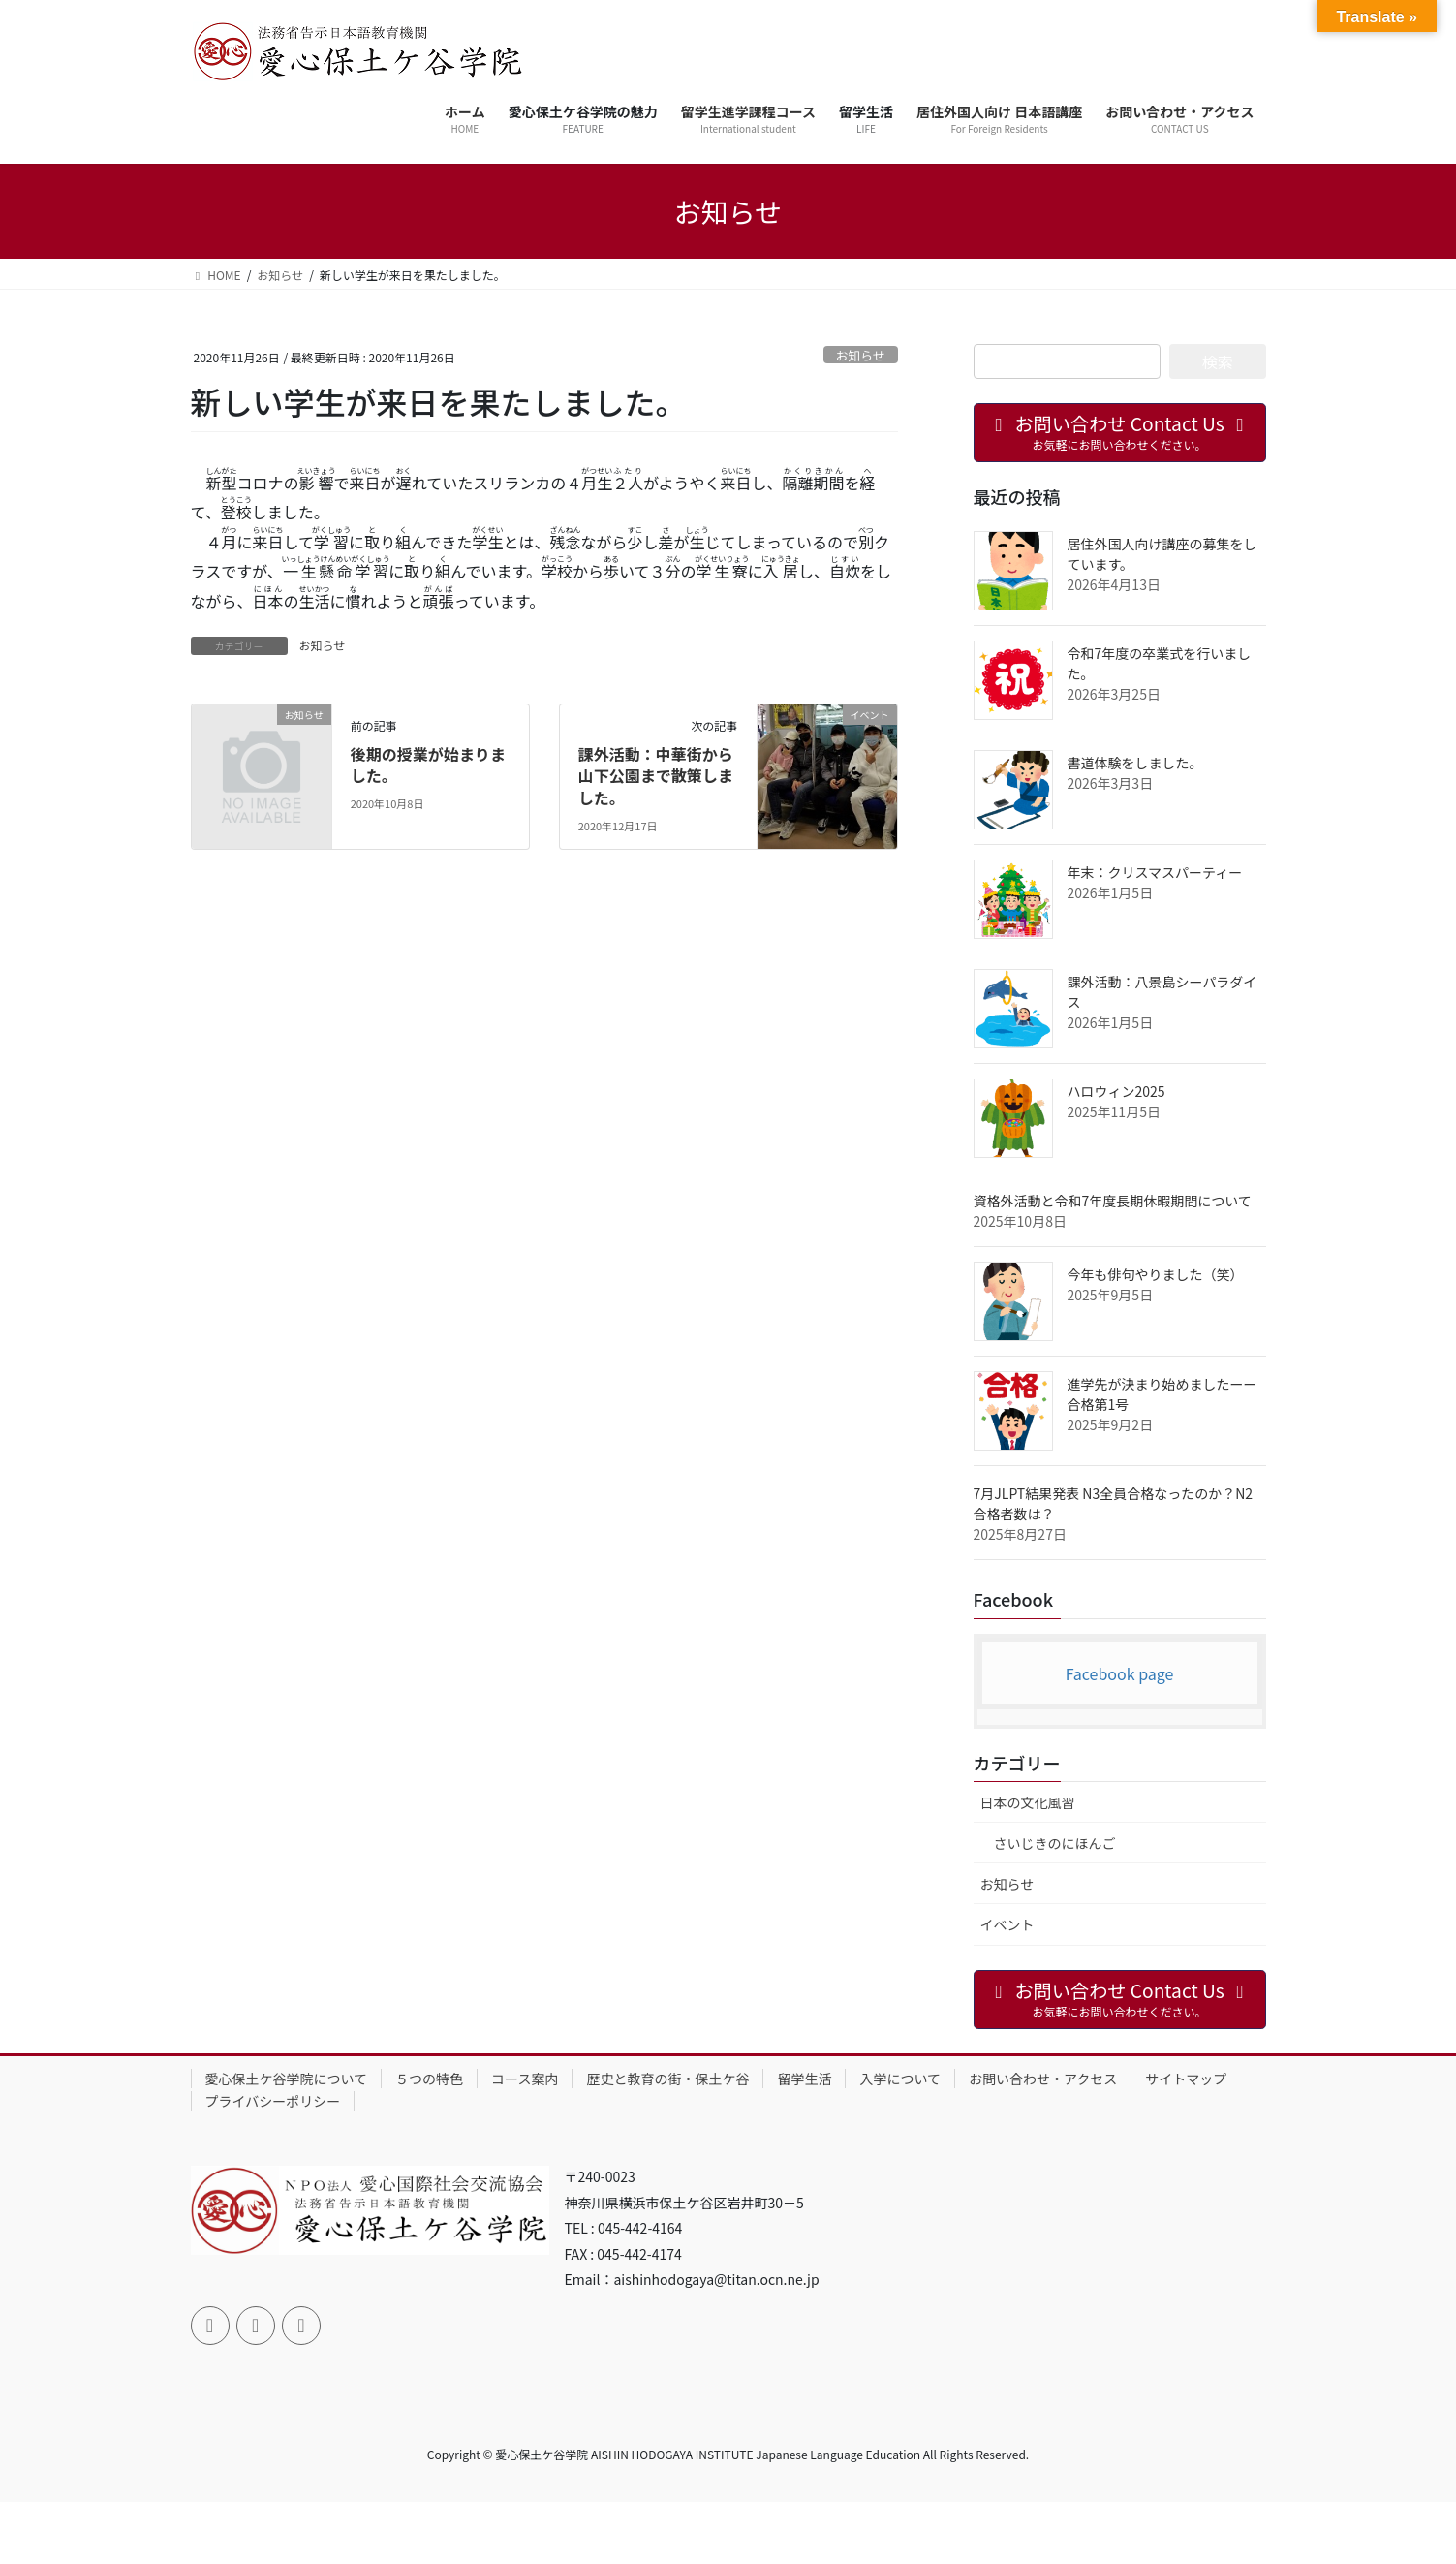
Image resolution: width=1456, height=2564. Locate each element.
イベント (1007, 1924)
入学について (900, 2078)
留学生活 (804, 2078)
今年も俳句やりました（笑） (1156, 1274)
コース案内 (524, 2078)
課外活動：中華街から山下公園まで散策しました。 (655, 775)
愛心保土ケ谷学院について (286, 2078)
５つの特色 (429, 2078)
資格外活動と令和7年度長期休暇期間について (1113, 1200)
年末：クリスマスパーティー (1155, 872)
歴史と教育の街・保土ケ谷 (667, 2078)
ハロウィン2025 (1116, 1091)
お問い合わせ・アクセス (1043, 2078)
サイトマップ (1185, 2078)
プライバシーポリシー (273, 2101)
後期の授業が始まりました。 (428, 764)
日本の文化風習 (1027, 1802)
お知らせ (860, 355)
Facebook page (1120, 1673)
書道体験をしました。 (1135, 762)
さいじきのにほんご (1055, 1843)
